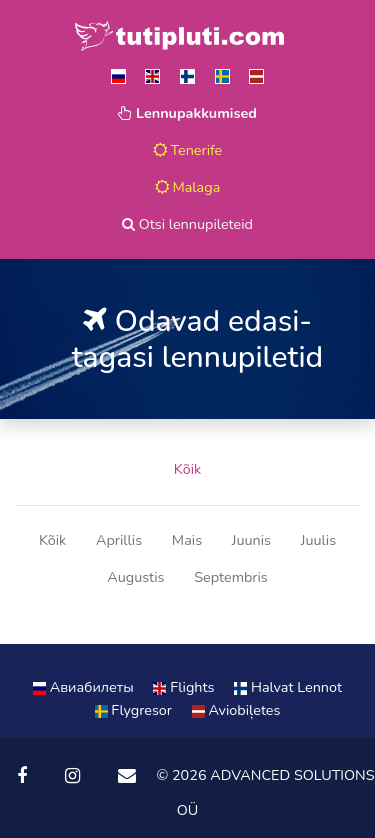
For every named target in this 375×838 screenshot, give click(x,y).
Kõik (187, 469)
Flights (185, 687)
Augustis (135, 577)
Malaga (188, 187)
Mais (187, 540)
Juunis (251, 540)
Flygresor (135, 710)
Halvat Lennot (288, 687)
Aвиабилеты (85, 687)
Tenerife (188, 150)
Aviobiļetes (236, 710)
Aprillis (119, 540)
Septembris (231, 577)
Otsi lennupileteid (187, 224)
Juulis (318, 540)
